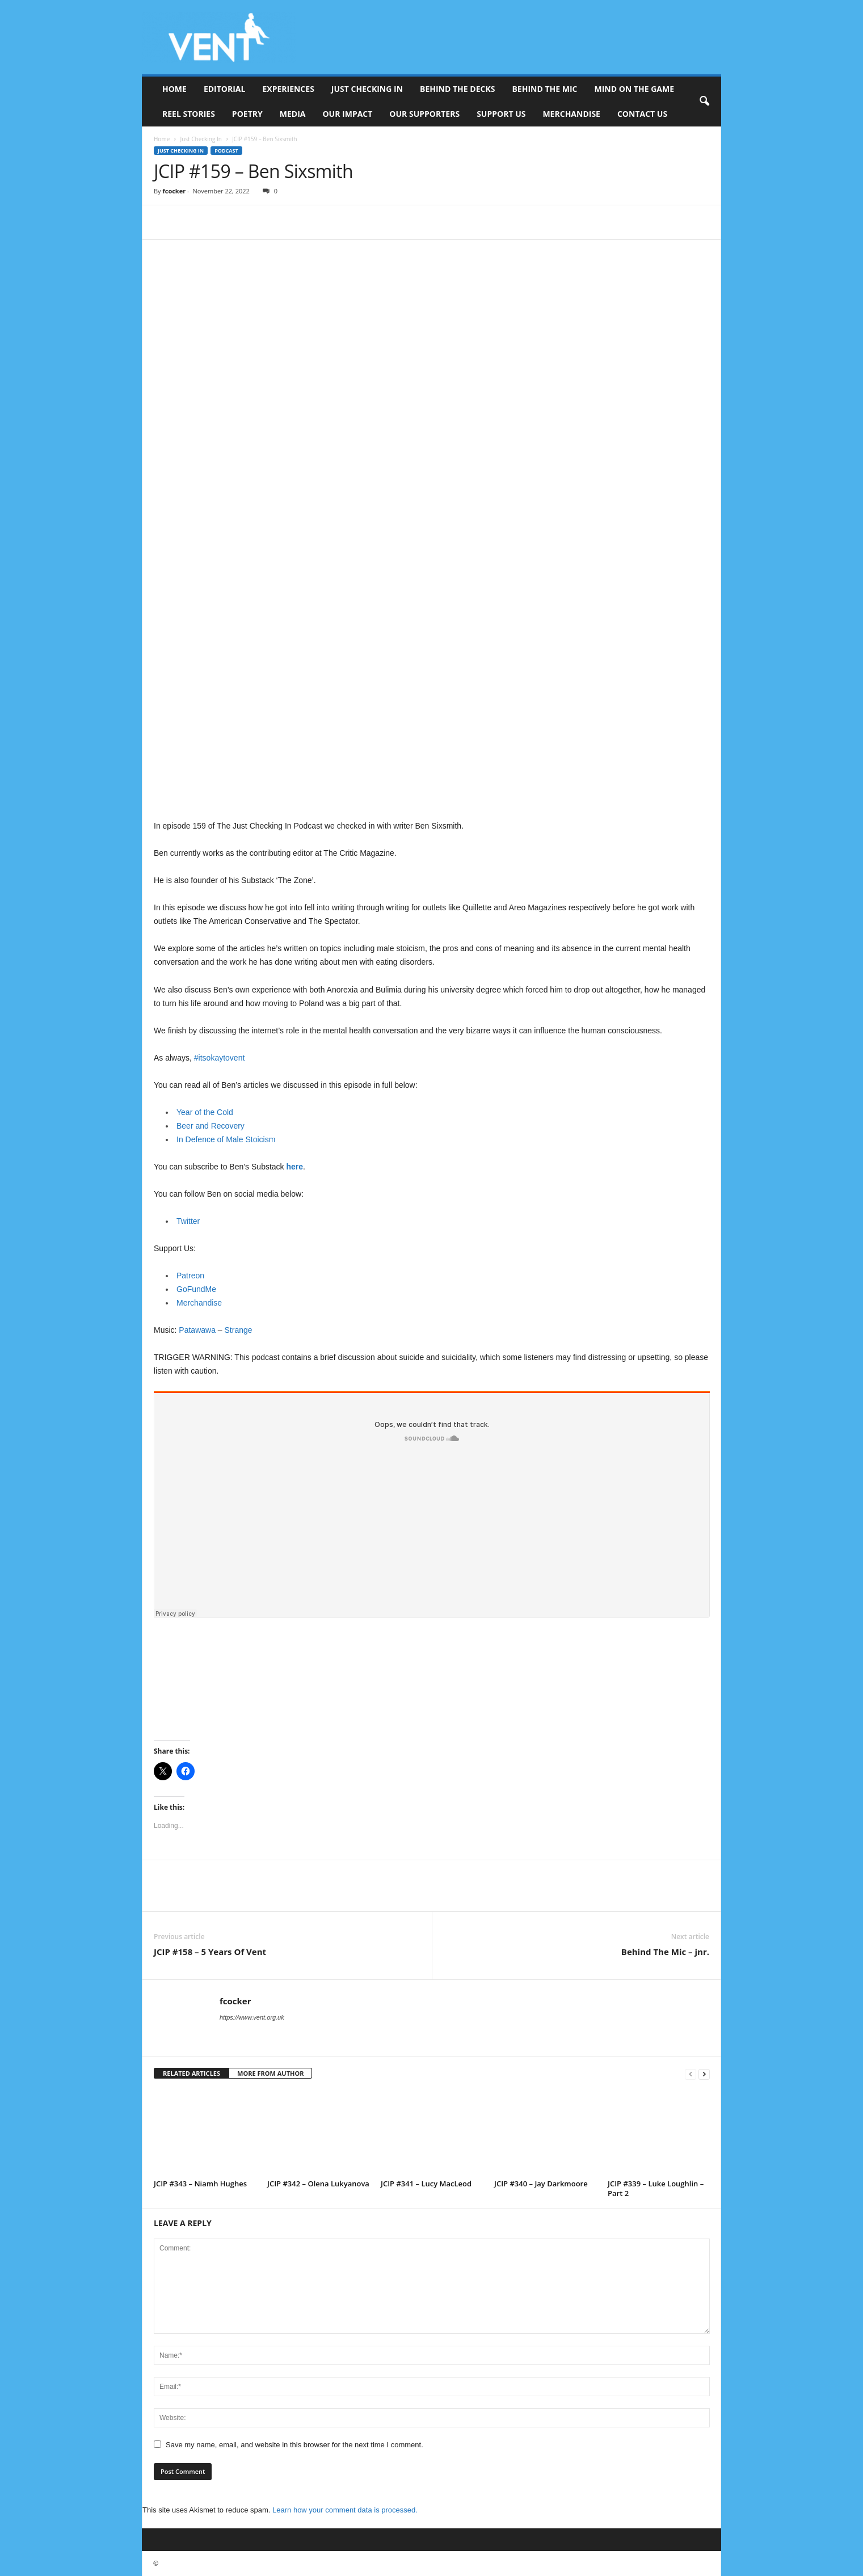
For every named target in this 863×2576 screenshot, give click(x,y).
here (294, 1166)
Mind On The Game (634, 88)
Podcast (226, 150)
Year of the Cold (204, 1112)
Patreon (190, 1275)
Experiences (288, 88)
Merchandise (571, 113)
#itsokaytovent (219, 1057)
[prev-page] (690, 2074)
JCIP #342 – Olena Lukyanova (318, 2183)
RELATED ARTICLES (191, 2073)
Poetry (247, 113)
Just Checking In (367, 88)
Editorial (225, 88)
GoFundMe (196, 1289)
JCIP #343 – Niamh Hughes (200, 2183)
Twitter (188, 1221)
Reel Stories (188, 113)
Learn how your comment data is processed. (345, 2510)
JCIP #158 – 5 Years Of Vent (210, 1951)
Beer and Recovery (210, 1125)
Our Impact (347, 113)
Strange (238, 1330)
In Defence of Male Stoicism (225, 1139)
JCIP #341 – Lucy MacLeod (426, 2183)
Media (293, 113)
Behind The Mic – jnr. (665, 1951)
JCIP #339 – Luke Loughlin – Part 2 (656, 2188)
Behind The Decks (457, 88)
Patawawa (197, 1330)
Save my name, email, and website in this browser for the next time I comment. (294, 2444)
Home (174, 88)
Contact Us (642, 113)
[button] (704, 101)
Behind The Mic (544, 88)
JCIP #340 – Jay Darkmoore (541, 2183)
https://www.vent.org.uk (252, 2017)
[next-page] (704, 2074)
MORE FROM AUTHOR (270, 2073)
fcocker (174, 191)
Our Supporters (424, 113)
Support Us (501, 113)
